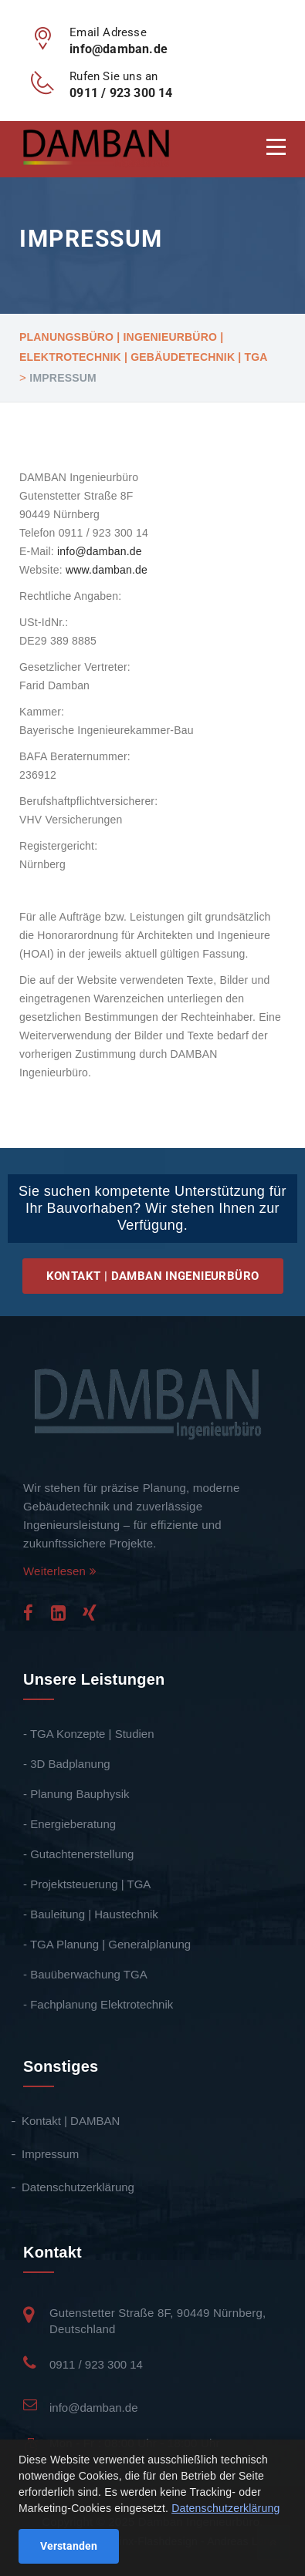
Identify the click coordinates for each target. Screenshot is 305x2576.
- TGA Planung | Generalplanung (107, 1944)
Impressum (51, 2153)
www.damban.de (106, 570)
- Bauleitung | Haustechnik (90, 1914)
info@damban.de (99, 551)
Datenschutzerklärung (78, 2187)
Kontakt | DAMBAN (71, 2120)
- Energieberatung (69, 1823)
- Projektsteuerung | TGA (87, 1884)
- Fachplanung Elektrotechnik (98, 2004)
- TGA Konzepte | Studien (88, 1733)
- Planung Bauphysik (76, 1793)
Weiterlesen (60, 1571)
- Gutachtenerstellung (78, 1853)
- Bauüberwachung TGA (85, 1974)
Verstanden (68, 2546)
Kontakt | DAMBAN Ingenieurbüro (152, 1276)
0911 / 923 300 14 (96, 2364)
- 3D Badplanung (66, 1763)
